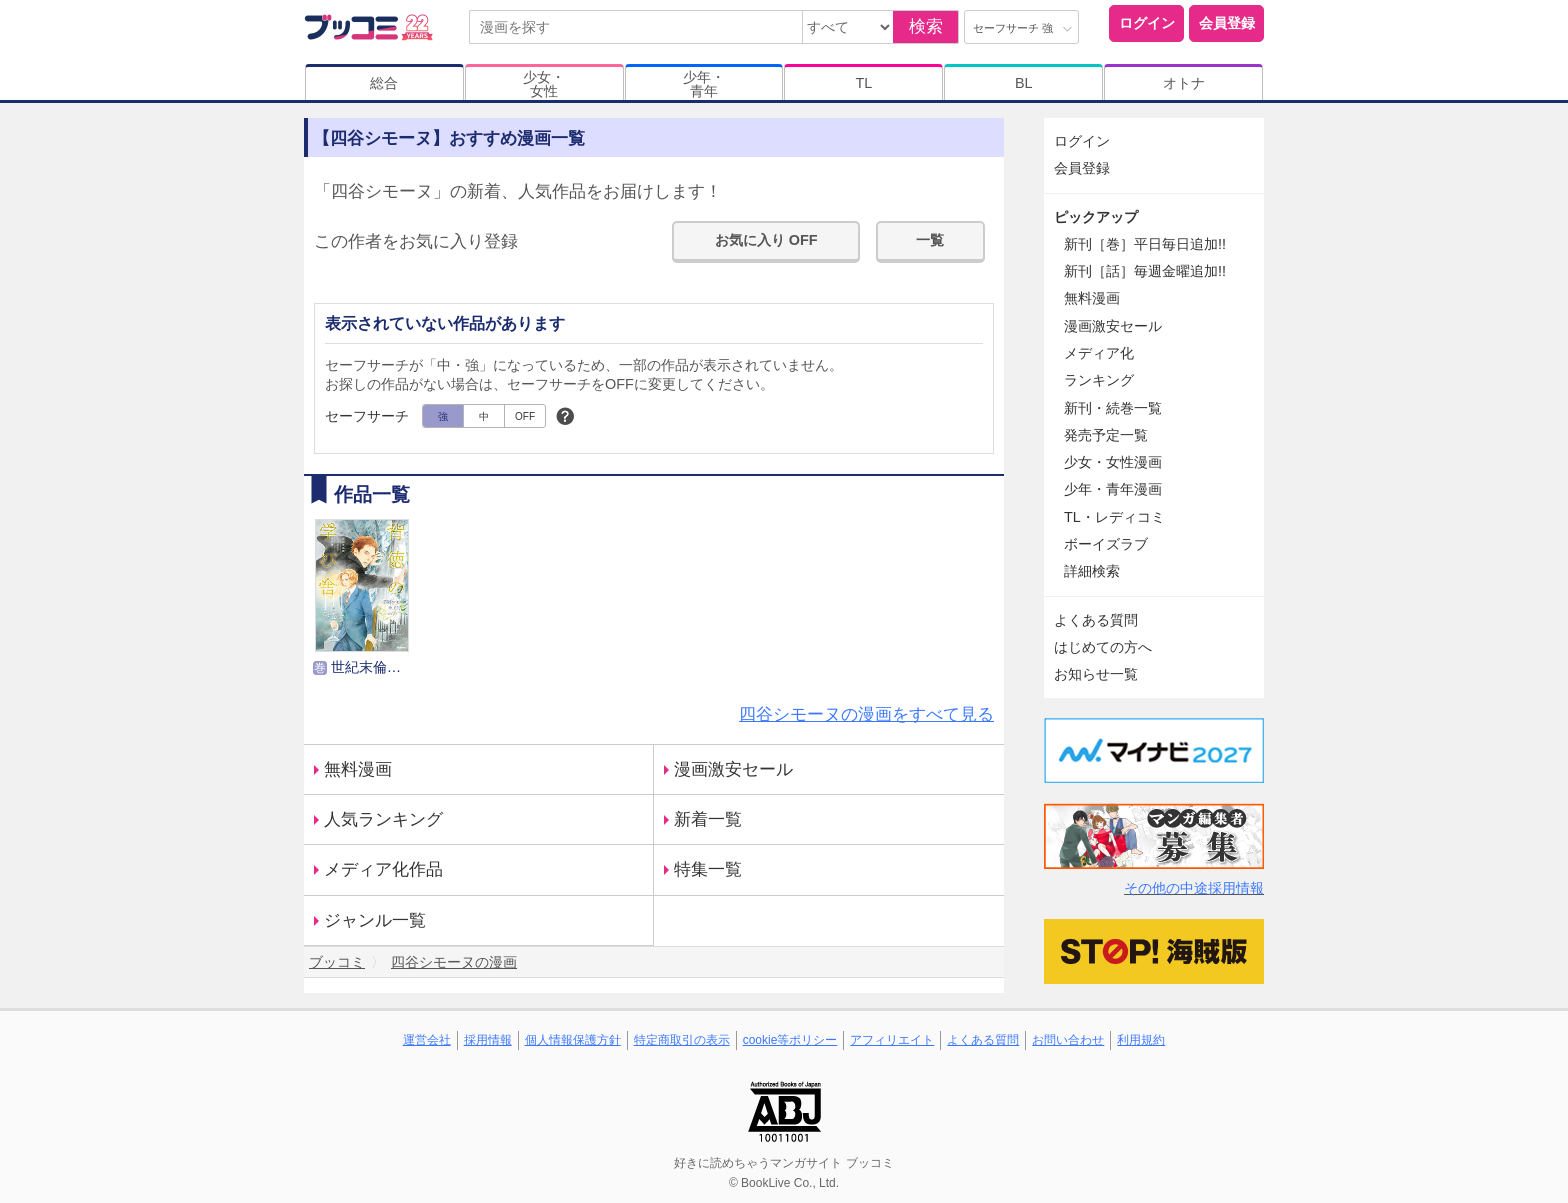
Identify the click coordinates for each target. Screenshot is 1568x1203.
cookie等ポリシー (790, 1040)
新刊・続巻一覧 (1113, 408)
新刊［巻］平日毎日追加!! (1145, 244)
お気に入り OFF (766, 240)
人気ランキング (383, 819)
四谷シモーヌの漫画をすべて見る (866, 714)
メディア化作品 (383, 869)
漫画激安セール (733, 769)
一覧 (930, 240)
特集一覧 (708, 869)
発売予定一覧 (1106, 435)
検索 (926, 26)
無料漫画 (358, 769)
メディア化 (1099, 353)
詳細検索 (1092, 571)
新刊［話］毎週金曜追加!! (1145, 271)
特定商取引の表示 (682, 1040)
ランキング (1099, 380)
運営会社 (427, 1040)
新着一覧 (708, 819)
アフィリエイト (892, 1040)
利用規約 (1141, 1040)
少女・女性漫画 (1113, 462)
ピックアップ (1096, 217)
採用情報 (488, 1040)
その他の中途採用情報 (1194, 888)
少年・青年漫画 (1113, 489)
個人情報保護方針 (573, 1040)
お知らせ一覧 (1096, 674)
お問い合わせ (1068, 1040)
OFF (525, 416)
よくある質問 (1096, 620)
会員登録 (1227, 23)
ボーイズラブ (1106, 544)
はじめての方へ (1103, 647)
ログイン (1147, 23)
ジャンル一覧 (375, 920)
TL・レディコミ (1114, 517)
